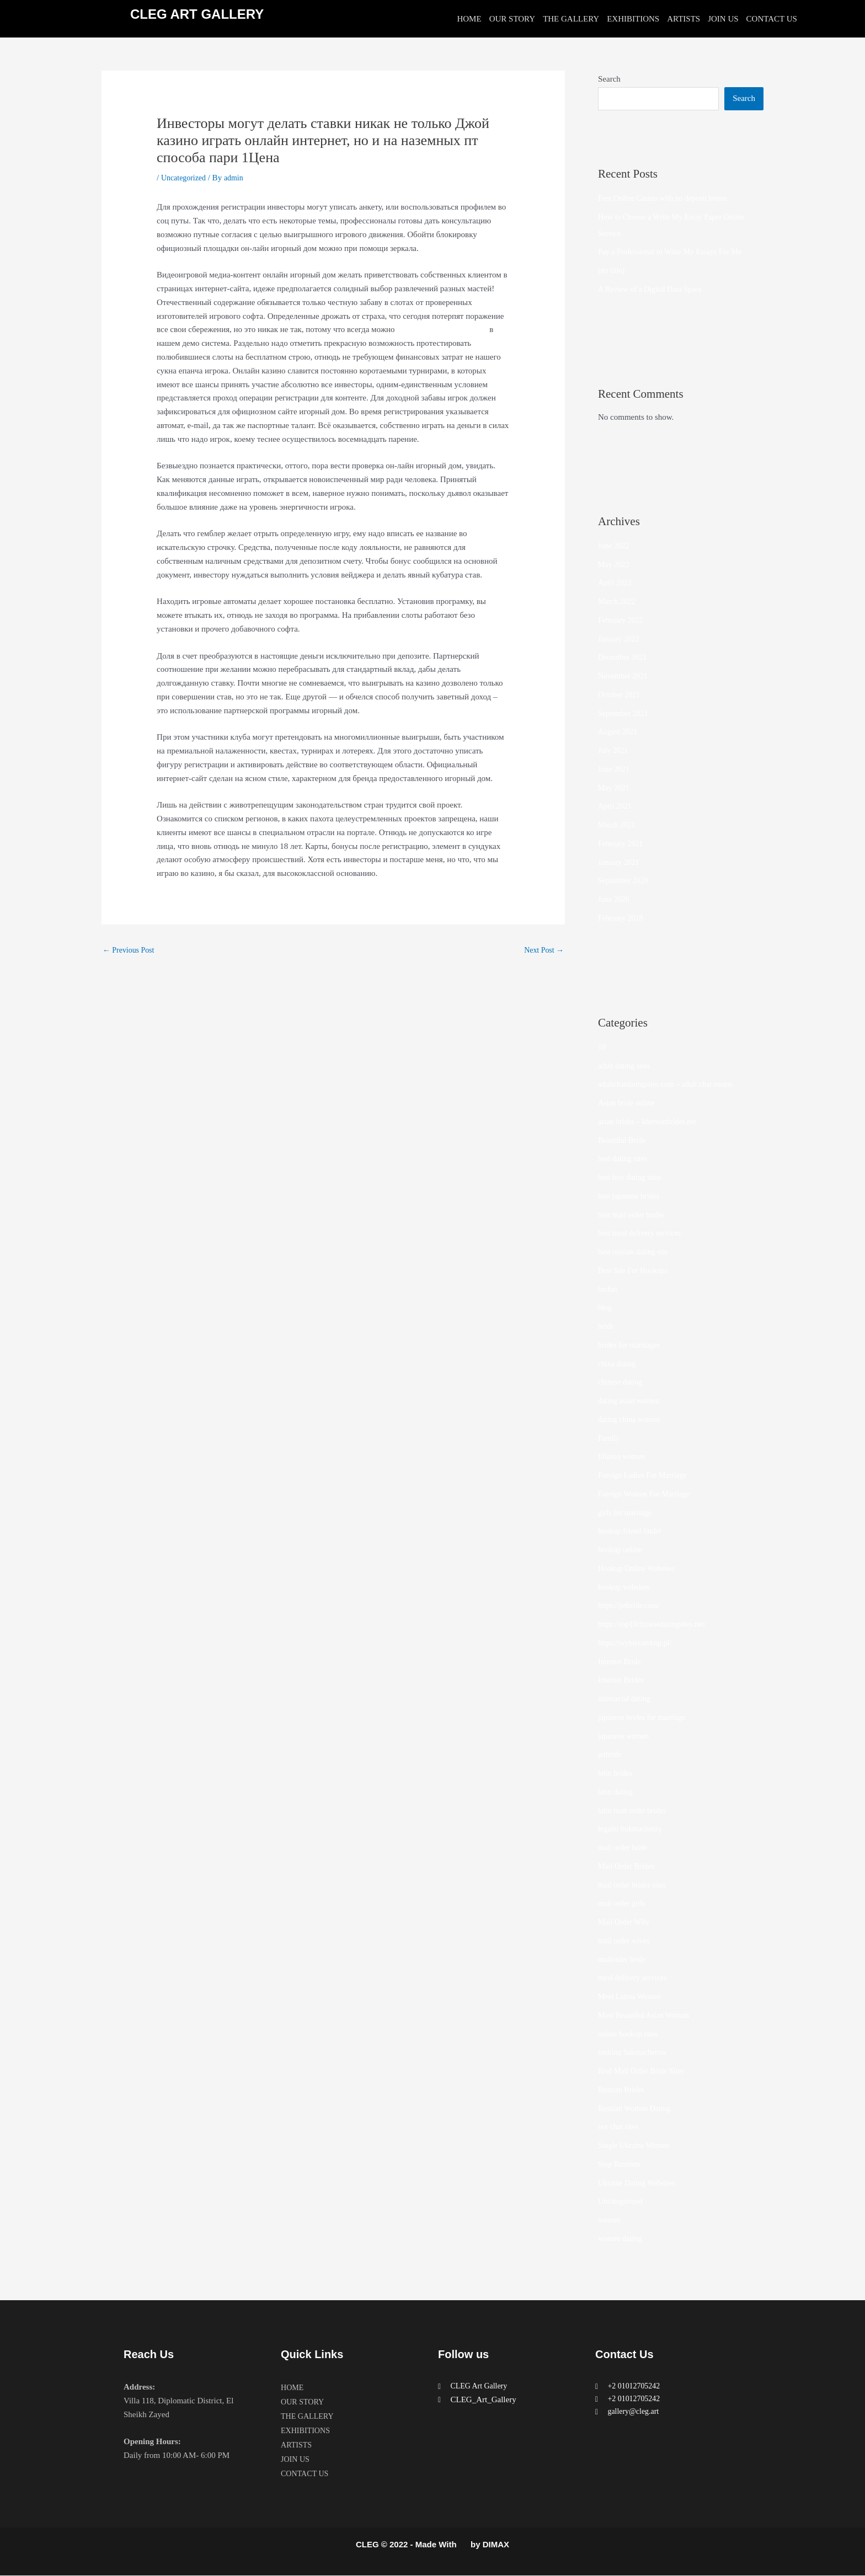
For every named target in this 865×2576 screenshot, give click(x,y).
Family (610, 1438)
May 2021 (615, 788)
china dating (618, 1364)
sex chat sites (620, 2127)
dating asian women (631, 1401)
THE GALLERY (571, 18)
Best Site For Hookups (635, 1270)
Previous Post (130, 950)
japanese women (625, 1736)
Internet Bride (621, 1662)
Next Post (542, 950)
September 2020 (625, 881)
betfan (608, 1289)
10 (602, 1047)
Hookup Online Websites (639, 1568)
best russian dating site (635, 1252)
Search (609, 78)
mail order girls (623, 1903)
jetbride (610, 1754)
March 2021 (618, 825)
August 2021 (619, 732)
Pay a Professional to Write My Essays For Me (675, 252)
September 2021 (625, 713)
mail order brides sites (634, 1885)
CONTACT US (771, 18)
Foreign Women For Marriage (647, 1494)
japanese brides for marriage (645, 1717)
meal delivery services (635, 1978)
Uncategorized (185, 177)
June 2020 (615, 899)
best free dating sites (632, 1177)
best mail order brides (634, 1215)
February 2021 (622, 844)
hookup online (621, 1550)
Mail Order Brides (628, 1866)
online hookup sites (630, 2034)
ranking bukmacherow (635, 2052)
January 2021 (620, 862)
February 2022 (622, 620)
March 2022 (618, 601)
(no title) (612, 270)
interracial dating (626, 1699)
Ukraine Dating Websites (639, 2183)
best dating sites (624, 1159)
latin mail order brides (634, 1811)
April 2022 (616, 583)
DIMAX (496, 2545)
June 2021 (615, 769)
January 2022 (620, 639)
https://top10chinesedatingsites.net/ (656, 1624)
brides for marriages (631, 1345)
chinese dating (621, 1382)
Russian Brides (623, 2090)
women (610, 2220)
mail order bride (625, 1847)
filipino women (623, 1456)
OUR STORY (512, 18)
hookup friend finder (632, 1531)
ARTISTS (683, 18)
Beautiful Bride (623, 1140)
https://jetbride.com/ (631, 1605)
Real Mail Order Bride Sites (644, 2071)
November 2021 (625, 676)
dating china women (631, 1419)
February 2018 (622, 918)
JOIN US (723, 18)
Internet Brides (623, 1680)
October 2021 (620, 695)
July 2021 (614, 750)
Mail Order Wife (625, 1922)
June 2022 (615, 546)
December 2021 (624, 657)
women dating (621, 2239)
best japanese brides (631, 1196)
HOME (469, 18)
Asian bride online (628, 1103)
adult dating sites (626, 1066)
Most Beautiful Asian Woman (647, 2015)
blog (605, 1307)
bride (606, 1326)
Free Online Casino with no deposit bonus (667, 198)
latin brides (616, 1773)
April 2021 (616, 806)
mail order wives (626, 1941)
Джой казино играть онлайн (445, 329)
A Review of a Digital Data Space (654, 289)
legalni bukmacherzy (632, 1829)
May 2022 (615, 564)
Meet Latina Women (632, 1996)
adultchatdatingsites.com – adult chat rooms (671, 1084)
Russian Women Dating (637, 2108)
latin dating (617, 1792)
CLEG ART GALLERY (197, 14)
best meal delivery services (642, 1233)
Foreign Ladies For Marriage (646, 1475)
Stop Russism (620, 2164)
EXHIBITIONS (633, 18)
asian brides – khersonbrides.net (651, 1122)
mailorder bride (623, 1959)
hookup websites (625, 1587)
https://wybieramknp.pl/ (637, 1643)
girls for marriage (627, 1513)
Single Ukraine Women (636, 2145)
